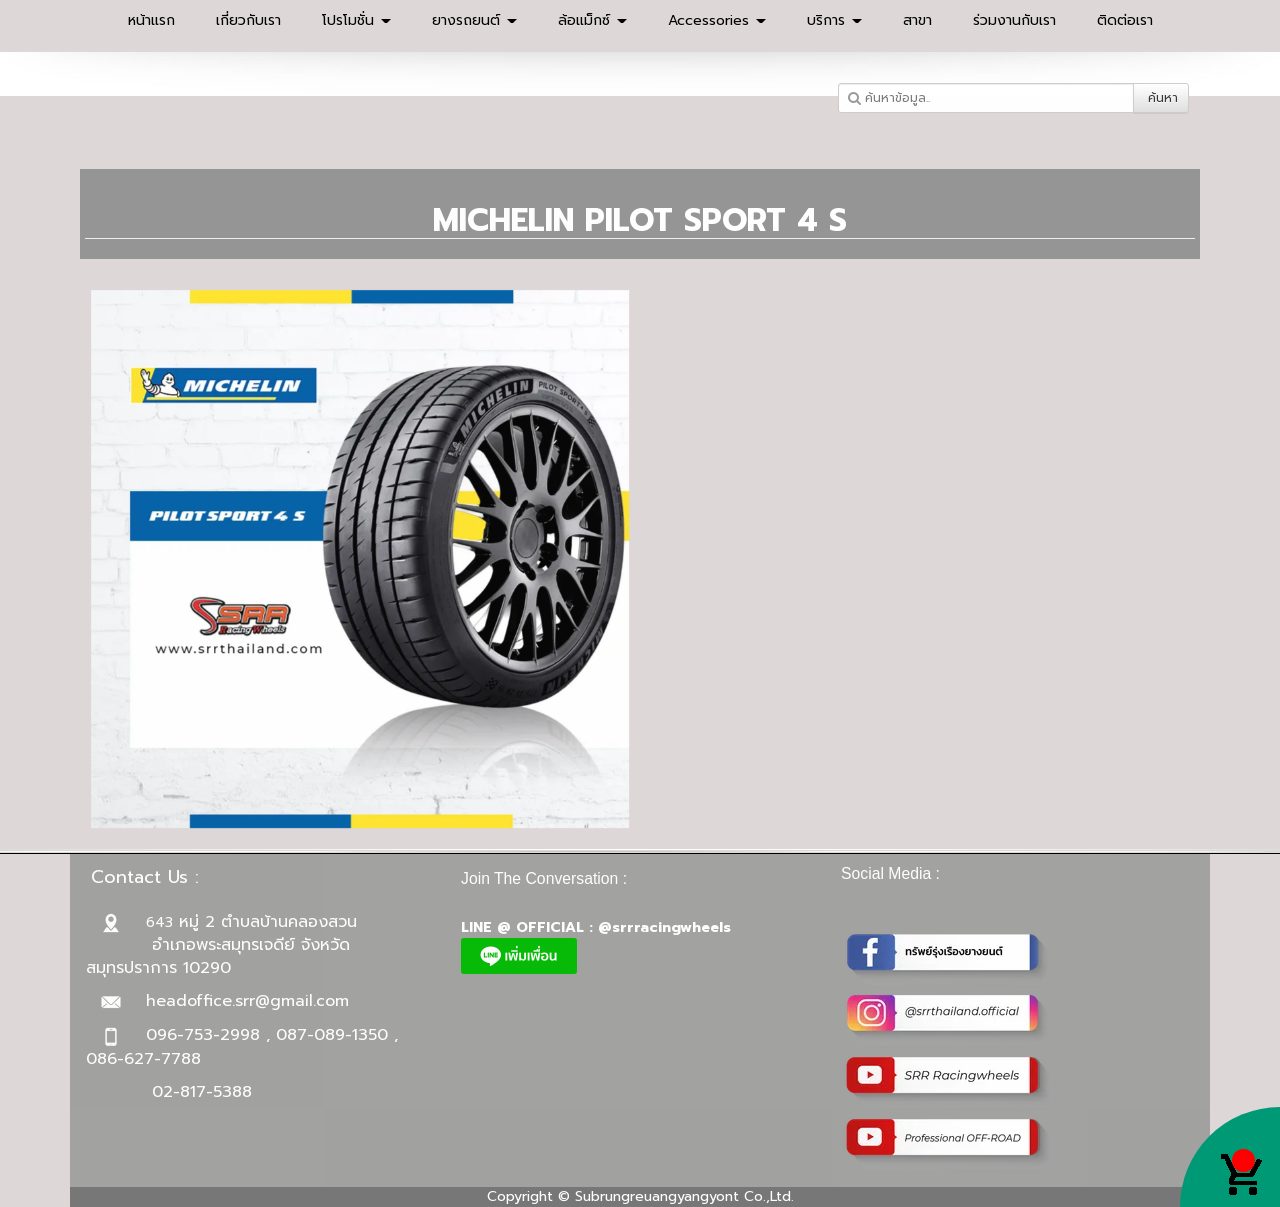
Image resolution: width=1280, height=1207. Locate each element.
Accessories (717, 20)
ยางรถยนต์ (474, 20)
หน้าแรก (151, 20)
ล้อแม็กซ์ (592, 20)
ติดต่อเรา (1125, 20)
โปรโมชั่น (356, 20)
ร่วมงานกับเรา (1014, 20)
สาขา (917, 20)
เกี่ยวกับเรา (248, 20)
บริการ (834, 20)
